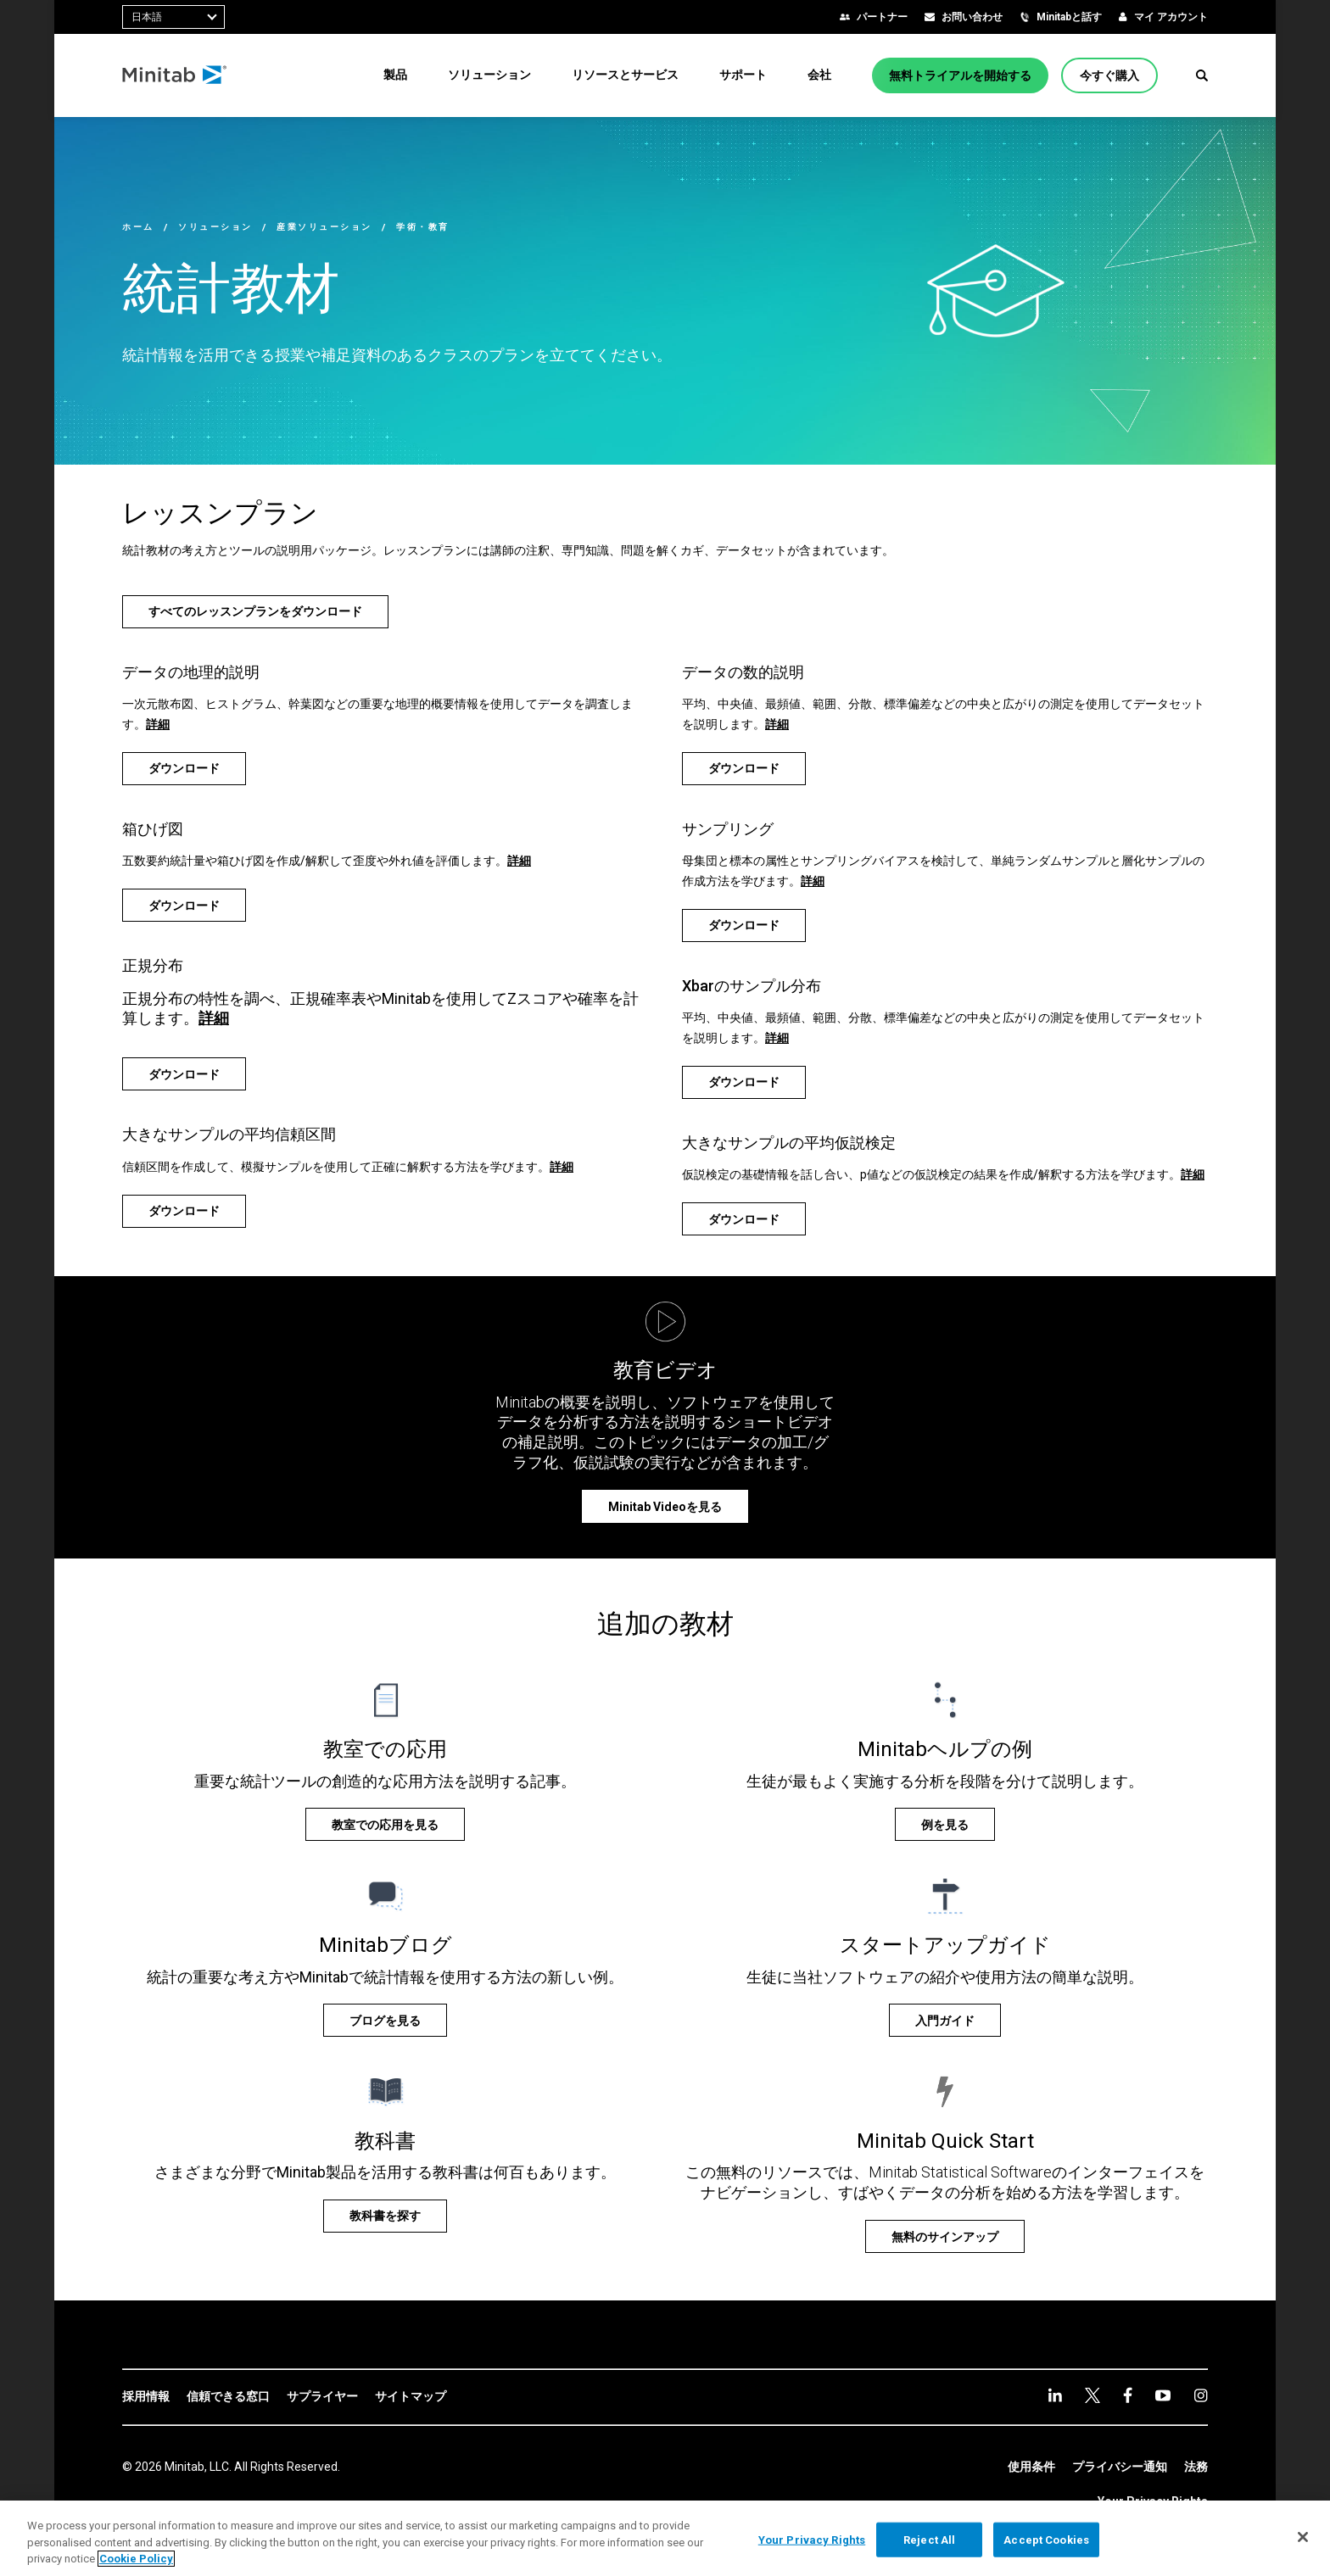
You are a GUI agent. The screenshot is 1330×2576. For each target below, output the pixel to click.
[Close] (1303, 2537)
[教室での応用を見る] (385, 1824)
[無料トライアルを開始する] (960, 75)
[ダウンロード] (184, 768)
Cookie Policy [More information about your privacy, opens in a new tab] (136, 2558)
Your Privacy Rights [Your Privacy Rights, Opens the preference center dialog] (811, 2539)
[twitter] (1092, 2395)
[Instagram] (1200, 2395)
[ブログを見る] (385, 2020)
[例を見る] (945, 1824)
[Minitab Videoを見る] (665, 1506)
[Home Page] (175, 75)
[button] (1202, 75)
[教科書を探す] (385, 2216)
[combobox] (173, 17)
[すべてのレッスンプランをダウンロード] (255, 611)
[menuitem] (395, 74)
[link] (146, 2397)
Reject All (929, 2539)
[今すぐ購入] (1109, 75)
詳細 (158, 724)
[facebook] (1127, 2395)
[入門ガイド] (945, 2020)
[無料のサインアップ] (945, 2236)
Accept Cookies (1046, 2539)
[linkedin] (1055, 2395)
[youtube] (1163, 2395)
